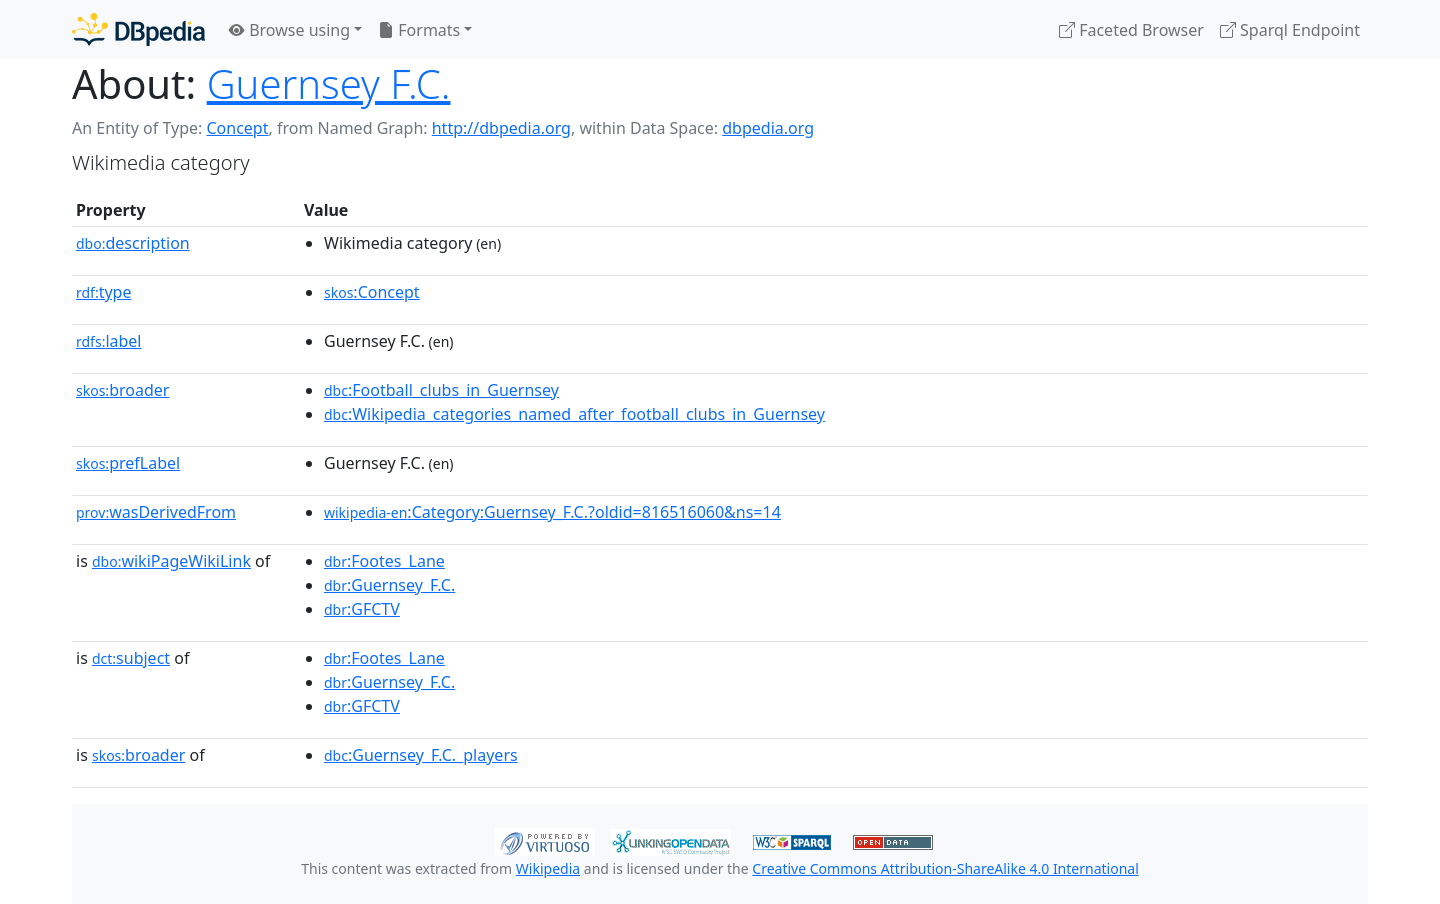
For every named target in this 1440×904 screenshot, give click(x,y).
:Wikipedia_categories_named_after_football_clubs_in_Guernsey (574, 414)
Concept (237, 128)
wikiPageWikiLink (171, 561)
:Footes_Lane (384, 561)
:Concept (372, 292)
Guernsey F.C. (329, 83)
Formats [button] (419, 30)
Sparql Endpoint (1290, 30)
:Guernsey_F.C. (389, 585)
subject (131, 658)
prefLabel (128, 463)
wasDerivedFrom (156, 512)
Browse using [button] (289, 30)
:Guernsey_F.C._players (421, 755)
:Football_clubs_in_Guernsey (441, 390)
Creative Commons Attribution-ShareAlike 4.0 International (945, 868)
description (133, 243)
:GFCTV (362, 609)
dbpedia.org (768, 128)
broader (122, 390)
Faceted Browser (1131, 30)
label (109, 341)
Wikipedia (548, 868)
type (104, 292)
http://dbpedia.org (501, 128)
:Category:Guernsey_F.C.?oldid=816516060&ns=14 (552, 512)
